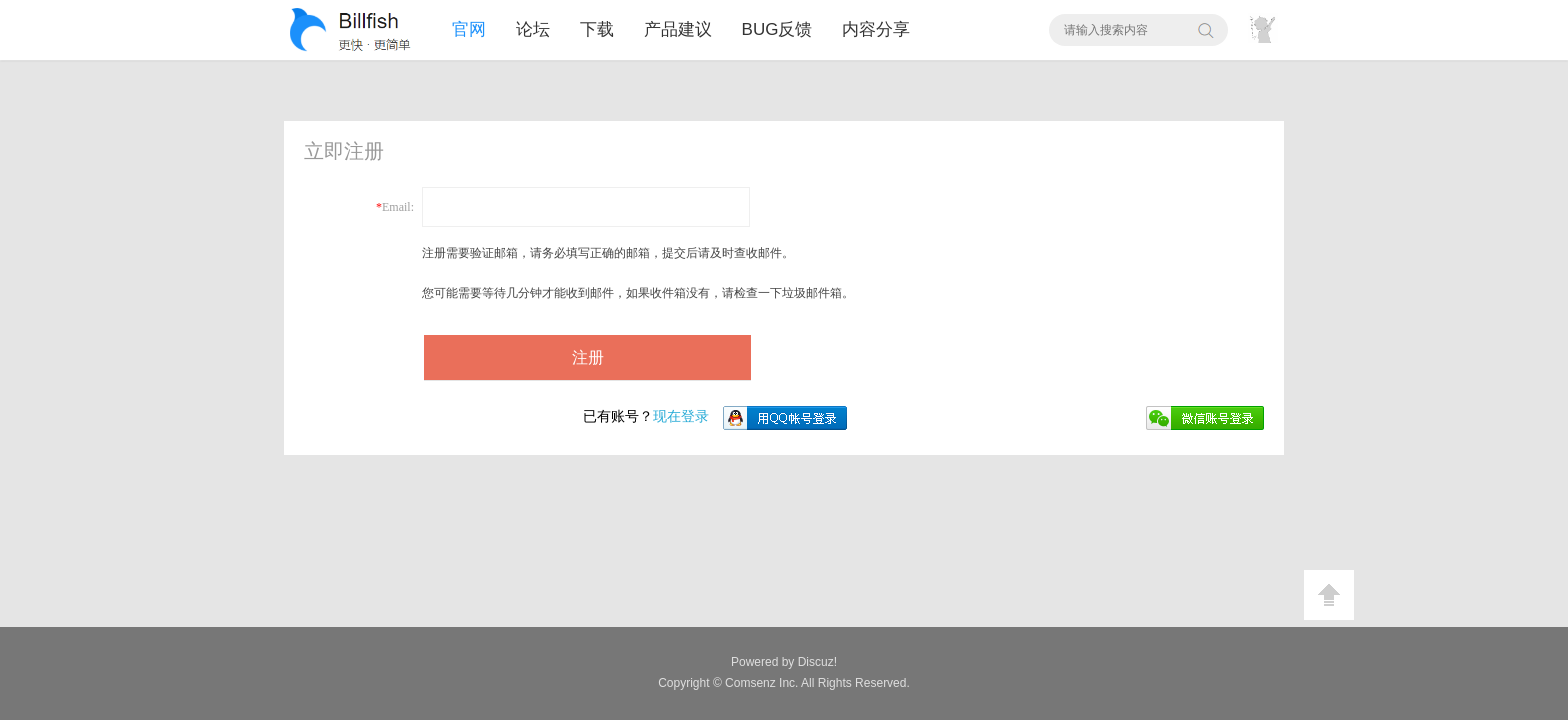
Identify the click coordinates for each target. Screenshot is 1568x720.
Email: (398, 207)
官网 (469, 29)
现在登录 (646, 416)
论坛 (533, 29)
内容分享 (876, 29)
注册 (588, 357)
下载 (597, 29)
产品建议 (678, 29)
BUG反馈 (777, 29)
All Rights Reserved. (817, 683)
